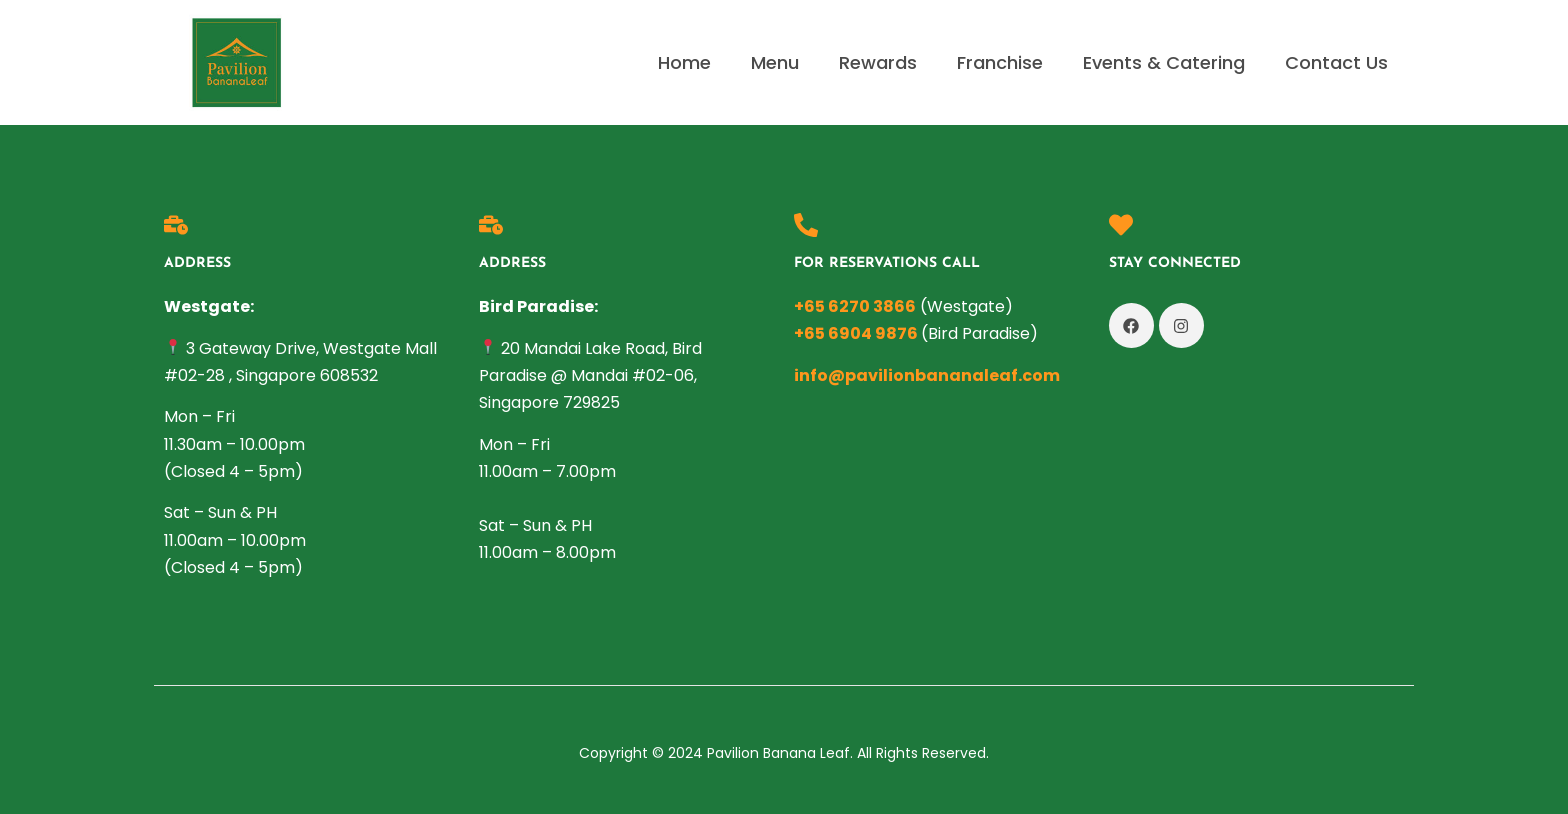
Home (684, 62)
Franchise (1000, 62)
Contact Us (1336, 62)
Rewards (878, 62)
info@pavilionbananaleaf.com (927, 375)
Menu (775, 62)
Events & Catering (1164, 62)
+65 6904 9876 (856, 333)
